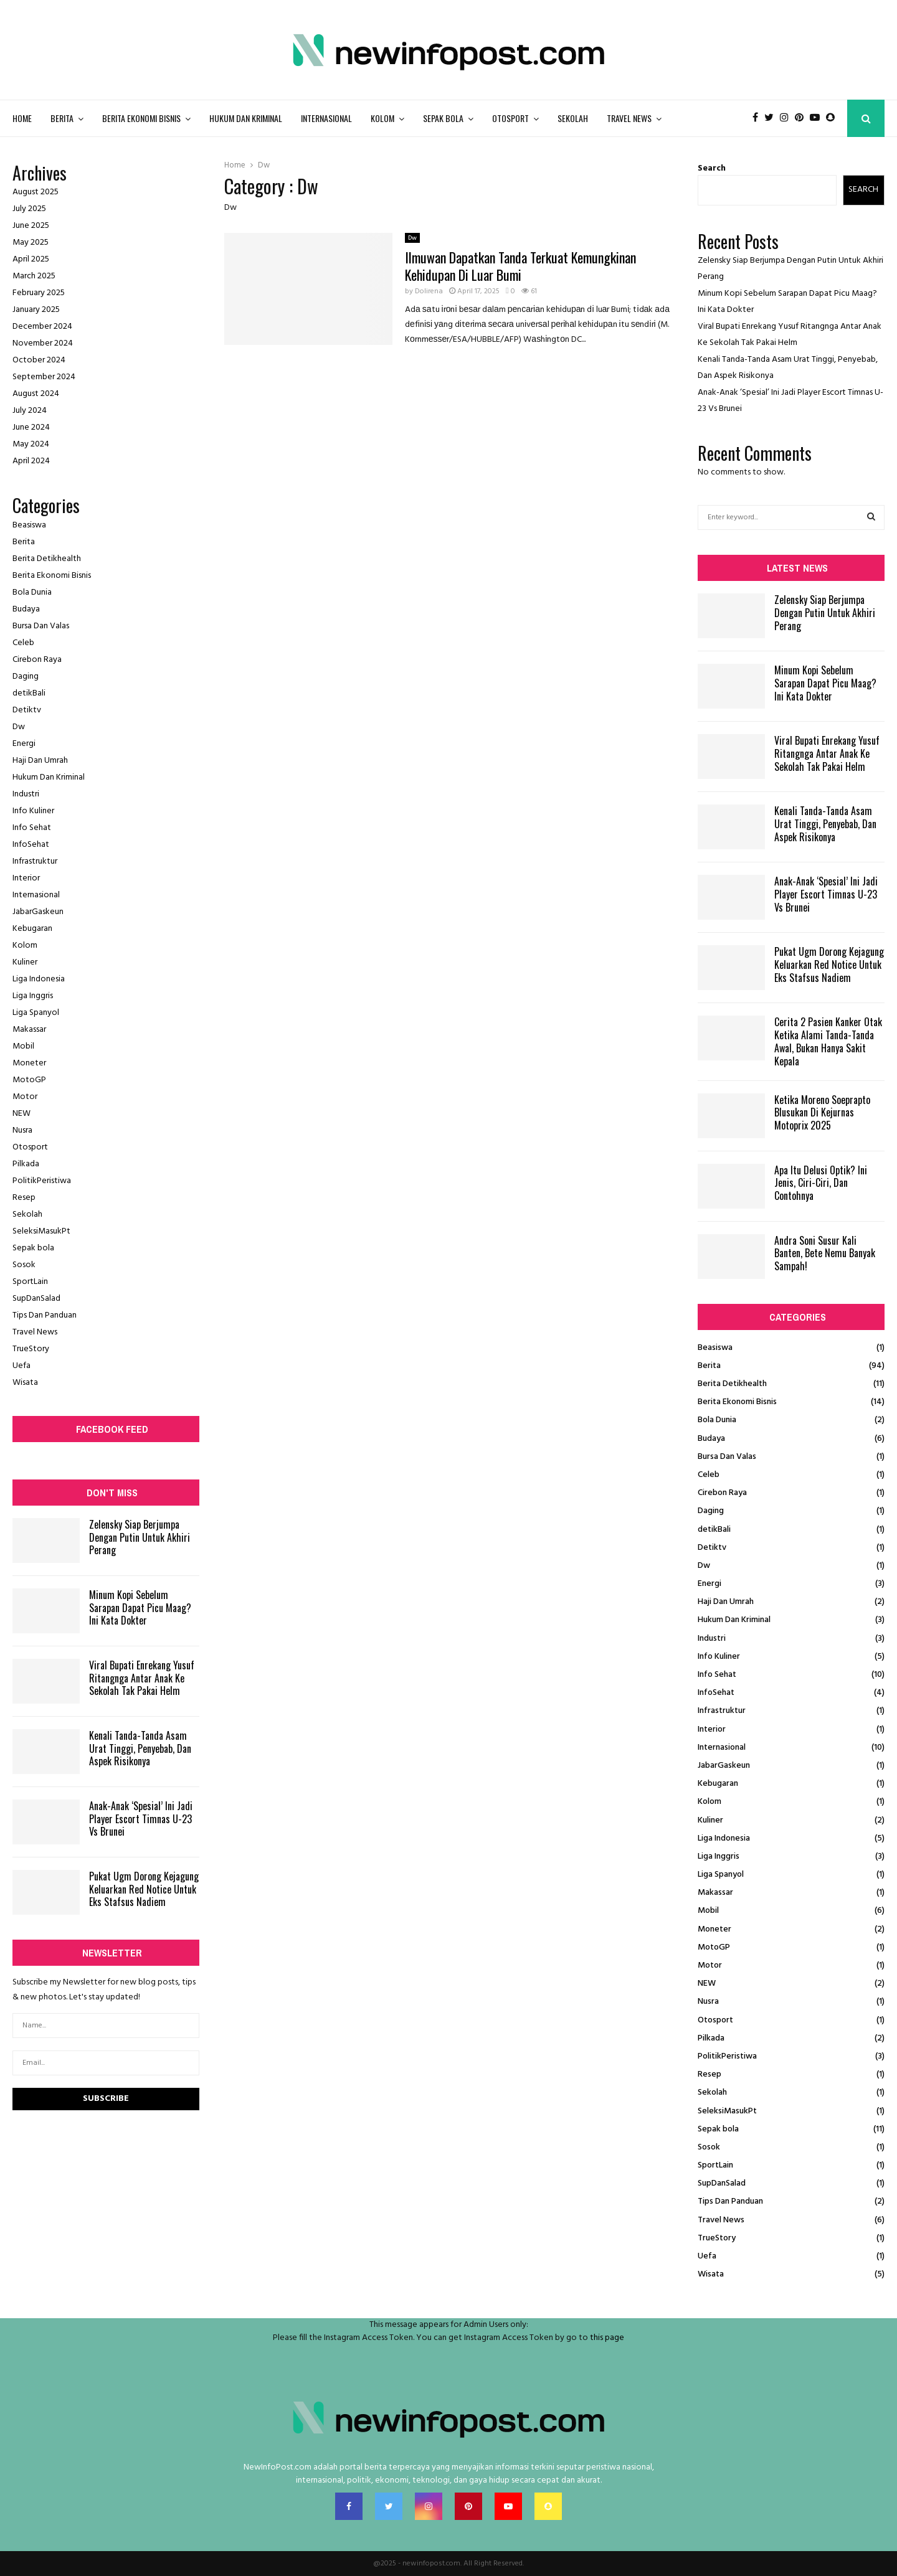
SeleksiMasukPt (41, 1231)
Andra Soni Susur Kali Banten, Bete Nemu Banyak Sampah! (824, 1253)
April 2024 (31, 461)
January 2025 (36, 310)
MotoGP (29, 1080)
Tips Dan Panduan (44, 1315)
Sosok (24, 1265)
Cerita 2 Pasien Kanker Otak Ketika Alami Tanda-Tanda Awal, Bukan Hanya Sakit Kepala (828, 1041)
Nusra (22, 1130)
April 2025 (30, 259)
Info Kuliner (33, 811)
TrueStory (30, 1349)
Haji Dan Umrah (40, 760)
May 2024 (30, 444)
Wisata (25, 1382)
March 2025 (33, 276)
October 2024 (38, 360)
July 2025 (29, 209)
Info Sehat (31, 828)
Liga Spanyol (35, 1013)
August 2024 (35, 394)
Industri (25, 794)
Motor (24, 1097)
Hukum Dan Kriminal (245, 118)
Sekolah (573, 118)
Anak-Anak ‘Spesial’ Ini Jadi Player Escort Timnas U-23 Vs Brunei (140, 1818)
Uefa (21, 1366)
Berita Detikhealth (46, 559)
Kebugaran (32, 929)
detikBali (28, 693)
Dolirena (429, 291)
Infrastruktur (34, 861)
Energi (24, 744)
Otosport (510, 118)
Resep (24, 1198)
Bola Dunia (32, 592)
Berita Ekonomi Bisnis (141, 118)
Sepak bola (443, 118)
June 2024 (31, 427)
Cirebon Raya (37, 660)
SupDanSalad (36, 1298)
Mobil (23, 1046)
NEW (21, 1113)
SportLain (30, 1282)
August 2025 (35, 192)
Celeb (23, 643)
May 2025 (30, 242)
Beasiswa (29, 525)
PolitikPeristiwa (41, 1181)
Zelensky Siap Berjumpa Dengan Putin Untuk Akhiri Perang (139, 1537)
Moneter (29, 1063)
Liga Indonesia (38, 979)
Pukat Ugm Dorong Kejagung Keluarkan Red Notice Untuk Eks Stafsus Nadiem (144, 1889)
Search (712, 168)
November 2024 (42, 343)
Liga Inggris (32, 996)
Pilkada (25, 1164)
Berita (62, 118)
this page (607, 2338)
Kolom (382, 118)
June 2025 (30, 226)
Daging (25, 676)
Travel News (629, 118)
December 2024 (42, 326)
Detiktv (26, 710)
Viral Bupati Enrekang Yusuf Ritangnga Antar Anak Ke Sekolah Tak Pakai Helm (141, 1678)
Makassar (29, 1029)
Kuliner (24, 962)
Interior (26, 878)
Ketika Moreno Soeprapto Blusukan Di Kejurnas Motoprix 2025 (822, 1112)
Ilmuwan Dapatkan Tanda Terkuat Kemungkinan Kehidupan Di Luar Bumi (520, 266)
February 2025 (38, 293)
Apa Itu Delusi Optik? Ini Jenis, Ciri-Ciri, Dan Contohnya (820, 1183)
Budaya (26, 609)
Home (22, 118)
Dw (412, 238)
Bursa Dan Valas (40, 626)
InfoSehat (30, 844)
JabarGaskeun (38, 912)
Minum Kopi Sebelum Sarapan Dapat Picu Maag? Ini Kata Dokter (140, 1607)
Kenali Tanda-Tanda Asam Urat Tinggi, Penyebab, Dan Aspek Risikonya (140, 1748)
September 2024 (43, 377)
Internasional (326, 118)
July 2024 (29, 410)
